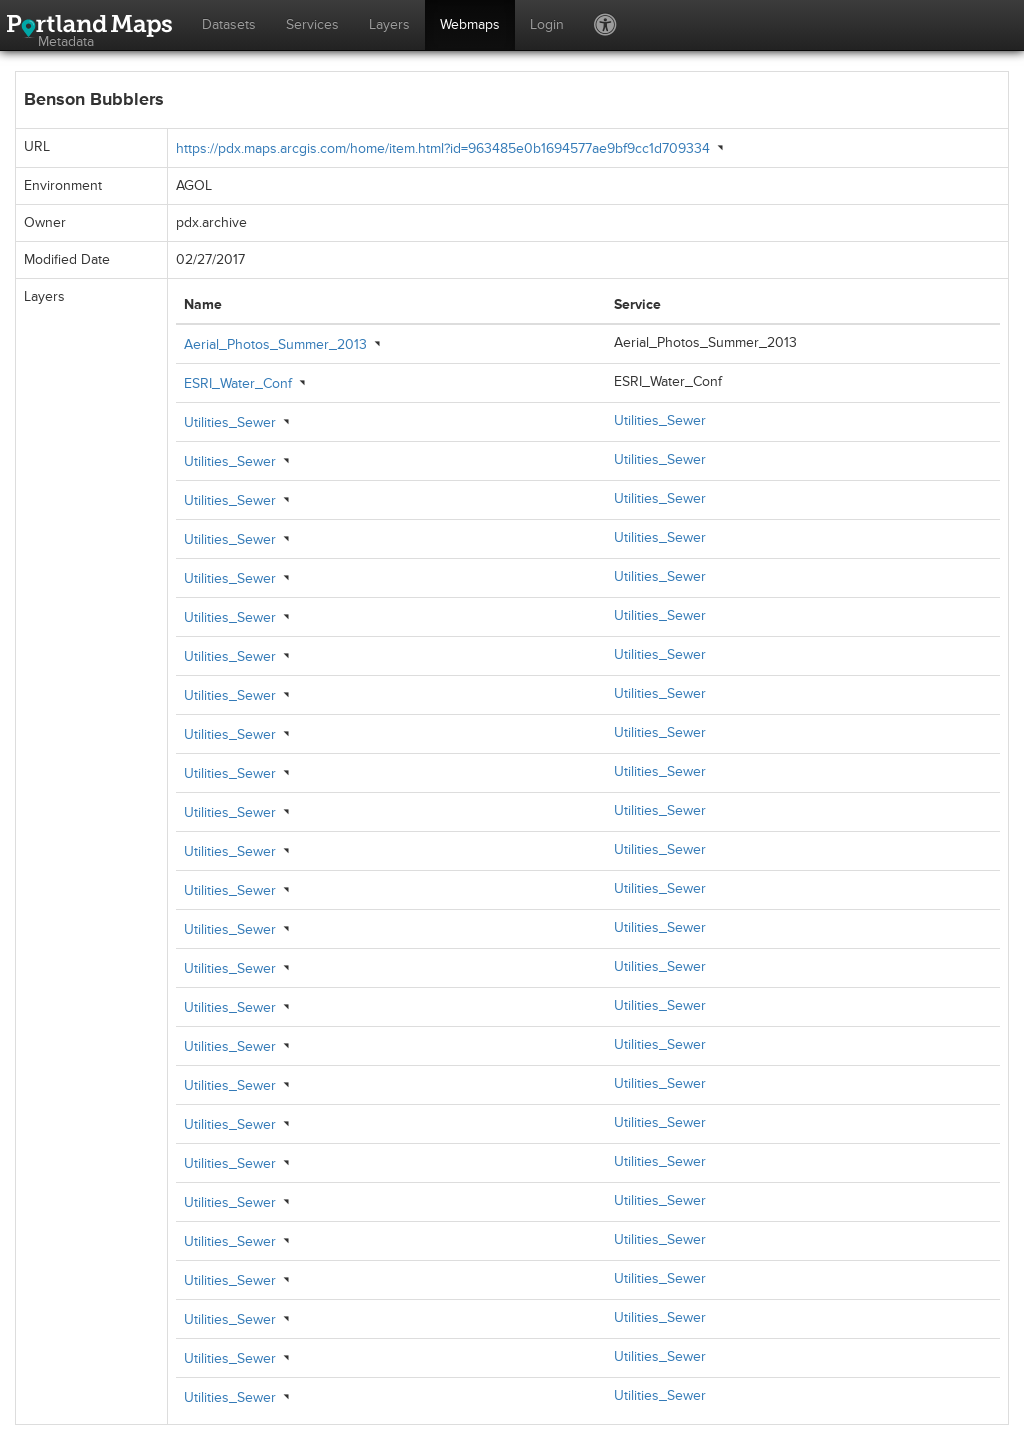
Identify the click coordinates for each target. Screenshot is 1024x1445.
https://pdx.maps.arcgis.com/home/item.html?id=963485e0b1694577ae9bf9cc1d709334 (443, 148)
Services (312, 24)
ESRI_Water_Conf (238, 383)
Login (547, 24)
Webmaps (470, 24)
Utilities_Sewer (230, 422)
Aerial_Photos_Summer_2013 (275, 344)
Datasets (229, 24)
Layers (389, 24)
